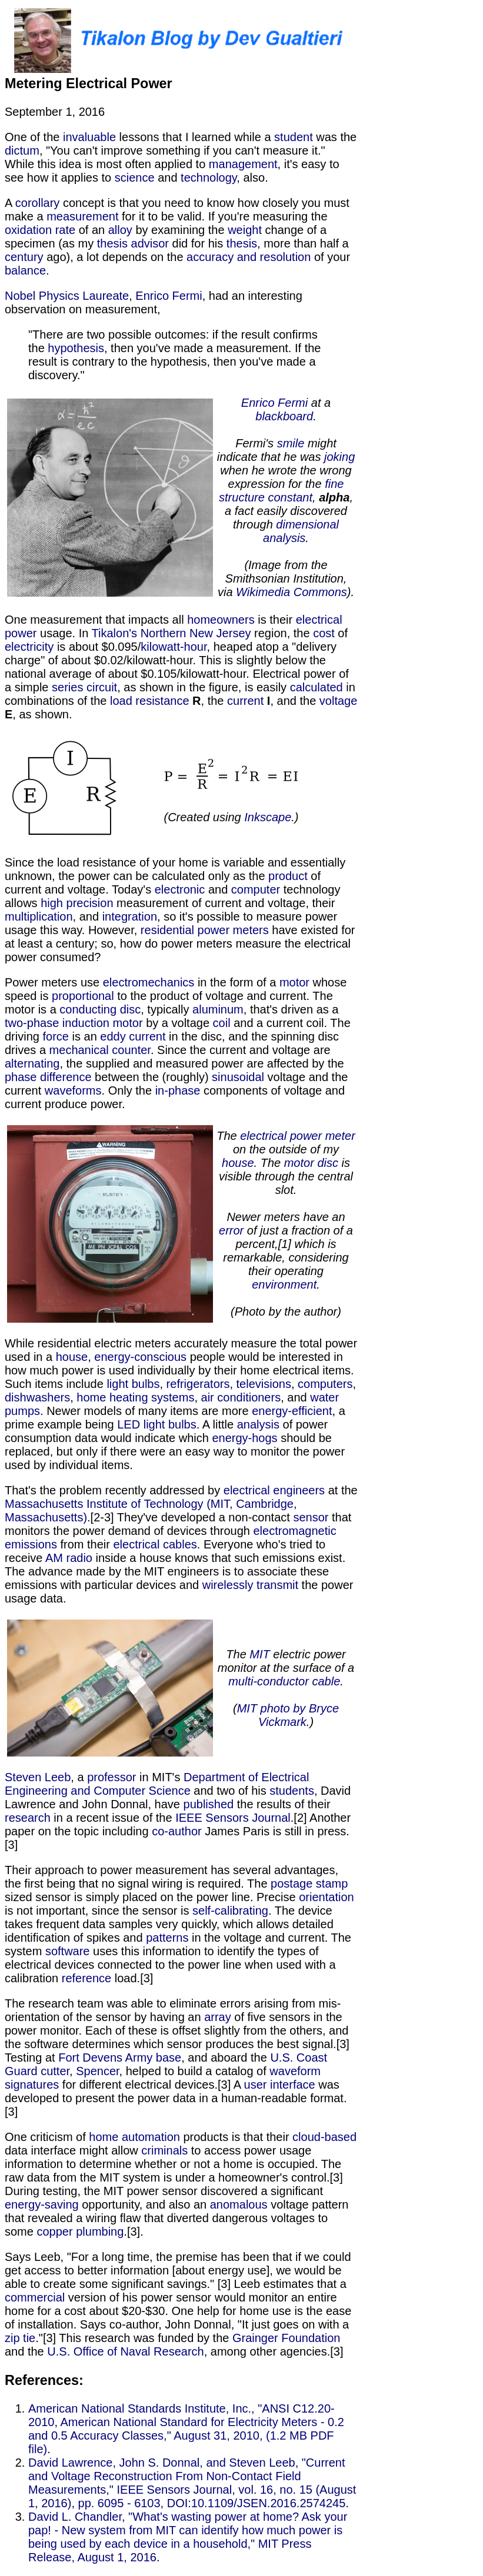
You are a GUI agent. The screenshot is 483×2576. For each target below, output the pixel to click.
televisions (263, 1383)
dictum (22, 150)
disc (130, 1009)
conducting (87, 1009)
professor (111, 1777)
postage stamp (309, 1883)
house (238, 1162)
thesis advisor (133, 243)
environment (284, 1284)
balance (25, 270)
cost (324, 633)
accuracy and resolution (248, 256)
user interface (279, 2084)
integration (129, 916)
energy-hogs (244, 1437)
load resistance (149, 700)
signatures (32, 2084)
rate (65, 229)
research (28, 1817)
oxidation (28, 229)
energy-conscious (140, 1356)
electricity (29, 646)
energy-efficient (292, 1410)
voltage (338, 700)
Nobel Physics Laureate (67, 295)
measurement (82, 216)
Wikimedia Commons (291, 592)
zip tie (20, 2337)
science (135, 177)
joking (339, 456)
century (24, 256)
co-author (177, 1831)
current (245, 700)
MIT (259, 1654)
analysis (258, 1424)
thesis (241, 243)
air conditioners (241, 1397)
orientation (326, 1897)
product (288, 875)
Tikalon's (115, 633)
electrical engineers (274, 1490)
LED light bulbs (156, 1424)
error (231, 1230)
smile (291, 443)
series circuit (84, 687)
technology (208, 177)
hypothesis (76, 348)
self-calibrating (230, 1910)
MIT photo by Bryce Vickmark (288, 1715)
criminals (164, 2150)
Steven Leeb (38, 1777)
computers (325, 1383)
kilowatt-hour (173, 646)
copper (54, 2231)
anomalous (239, 2204)
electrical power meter (297, 1135)
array (217, 2016)
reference (87, 1978)
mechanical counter (100, 1049)
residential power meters (205, 930)
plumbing (100, 2231)
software (67, 1951)
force (55, 1036)
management (243, 164)
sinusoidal (238, 1076)
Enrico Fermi (168, 295)
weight (245, 229)
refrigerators (198, 1383)
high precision (77, 902)
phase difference (48, 1076)
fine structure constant (281, 490)
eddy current (132, 1036)
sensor (310, 1517)
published (209, 1804)
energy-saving (42, 2204)
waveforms (73, 1090)
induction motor (102, 1022)
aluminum (218, 1009)
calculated (316, 687)
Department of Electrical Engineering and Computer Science (157, 1784)
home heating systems (135, 1397)
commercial (35, 2297)
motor (294, 982)
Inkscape (267, 817)
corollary (37, 202)
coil (222, 1022)
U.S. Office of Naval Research (125, 2351)
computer (255, 889)
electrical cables (155, 1544)
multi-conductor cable (284, 1681)
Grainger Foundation (286, 2337)
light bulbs (132, 1383)
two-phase (32, 1022)
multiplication (39, 916)
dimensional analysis (301, 531)
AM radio (68, 1557)
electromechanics (149, 982)
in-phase (178, 1090)
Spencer (97, 2071)
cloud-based (324, 2136)
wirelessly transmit (250, 1584)
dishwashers (37, 1397)
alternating (32, 1063)
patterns (167, 1937)
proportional (83, 995)
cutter (55, 2071)
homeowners (221, 619)
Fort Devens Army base (119, 2057)
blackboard (284, 416)
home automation (134, 2136)
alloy (120, 229)
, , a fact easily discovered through (289, 511)
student (293, 137)
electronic (180, 889)
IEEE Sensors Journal (233, 1817)
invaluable (89, 137)
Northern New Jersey (196, 633)
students (291, 1790)
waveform (295, 2071)
